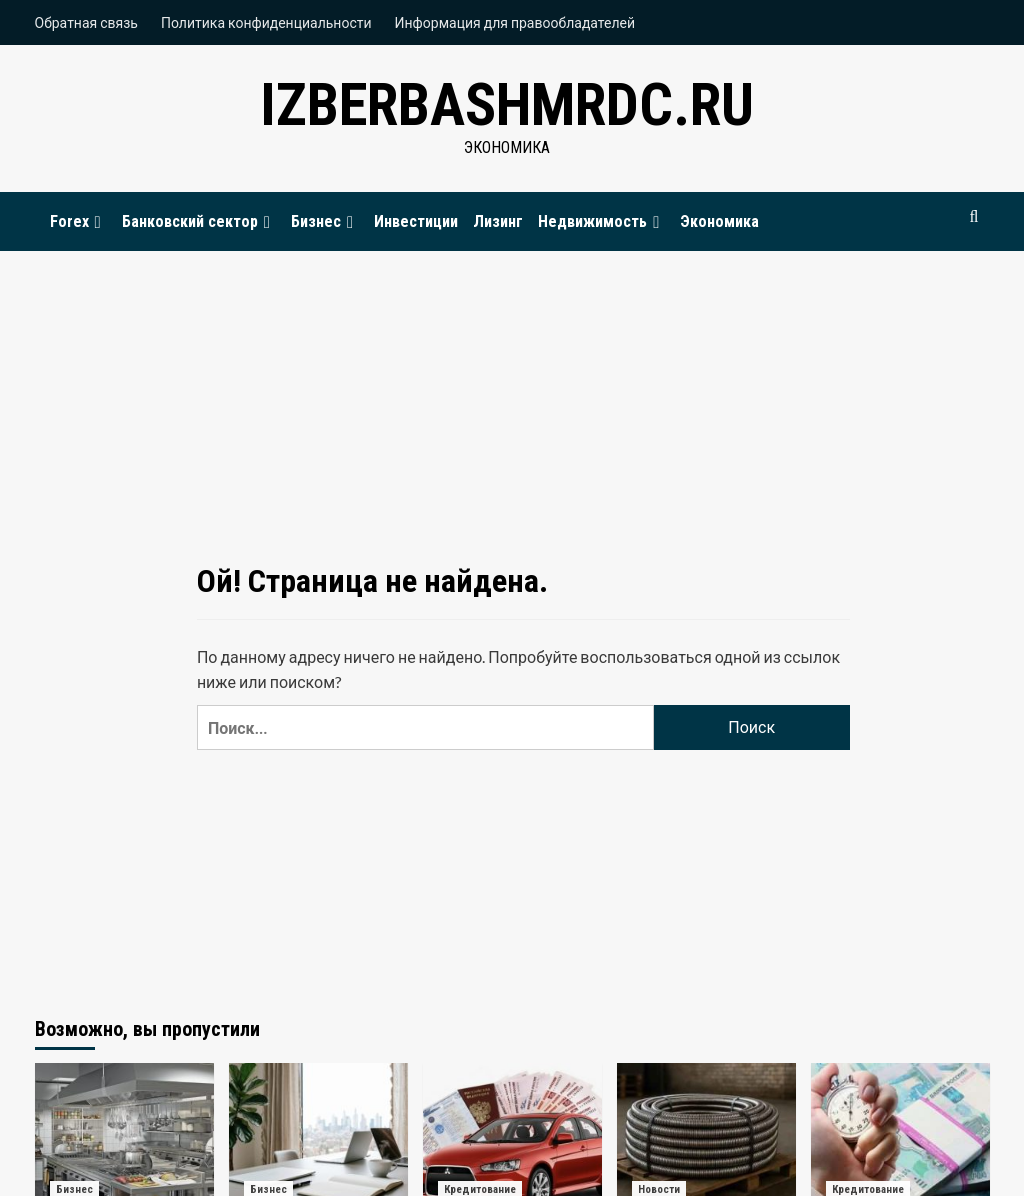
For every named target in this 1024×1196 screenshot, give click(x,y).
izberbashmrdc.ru (507, 104)
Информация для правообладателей (515, 22)
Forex (78, 221)
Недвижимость (601, 221)
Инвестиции (416, 221)
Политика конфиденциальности (266, 22)
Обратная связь (86, 22)
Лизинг (498, 221)
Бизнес (325, 221)
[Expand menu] (98, 222)
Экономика (719, 221)
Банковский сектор (199, 221)
